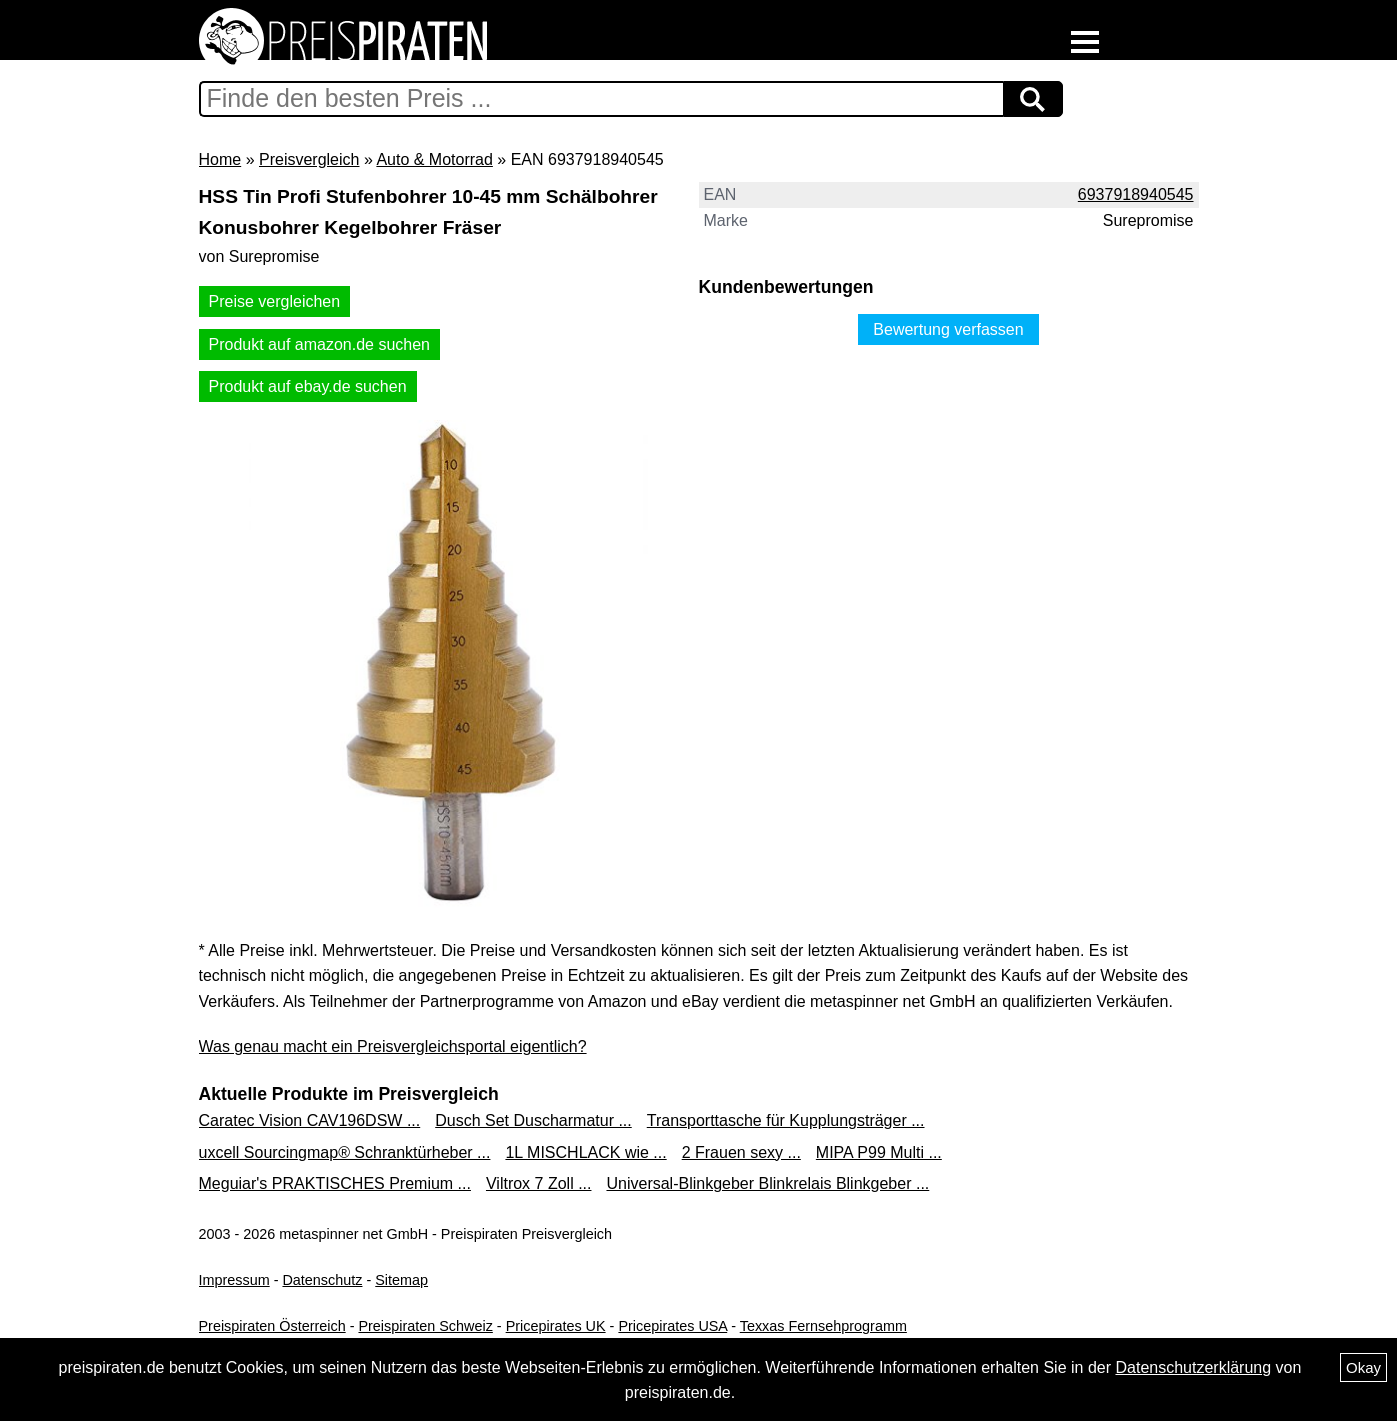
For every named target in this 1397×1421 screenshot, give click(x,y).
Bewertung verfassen (948, 329)
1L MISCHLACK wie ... (585, 1152)
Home (220, 159)
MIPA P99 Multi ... (879, 1152)
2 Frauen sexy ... (741, 1152)
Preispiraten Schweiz (425, 1326)
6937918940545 (1136, 194)
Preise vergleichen (275, 301)
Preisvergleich (309, 159)
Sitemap (401, 1280)
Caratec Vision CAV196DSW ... (310, 1120)
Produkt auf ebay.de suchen (308, 386)
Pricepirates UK (556, 1326)
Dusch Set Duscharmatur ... (533, 1120)
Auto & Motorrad (434, 159)
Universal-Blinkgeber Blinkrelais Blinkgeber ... (767, 1183)
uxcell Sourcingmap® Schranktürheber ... (345, 1152)
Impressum (234, 1280)
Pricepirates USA (672, 1326)
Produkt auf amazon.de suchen (319, 344)
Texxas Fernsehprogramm (823, 1326)
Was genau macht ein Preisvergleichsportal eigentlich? (393, 1046)
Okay (1363, 1367)
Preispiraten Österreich (272, 1326)
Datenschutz (322, 1280)
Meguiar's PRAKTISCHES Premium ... (335, 1183)
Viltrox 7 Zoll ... (539, 1183)
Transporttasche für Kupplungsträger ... (786, 1120)
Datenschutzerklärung (1193, 1367)
